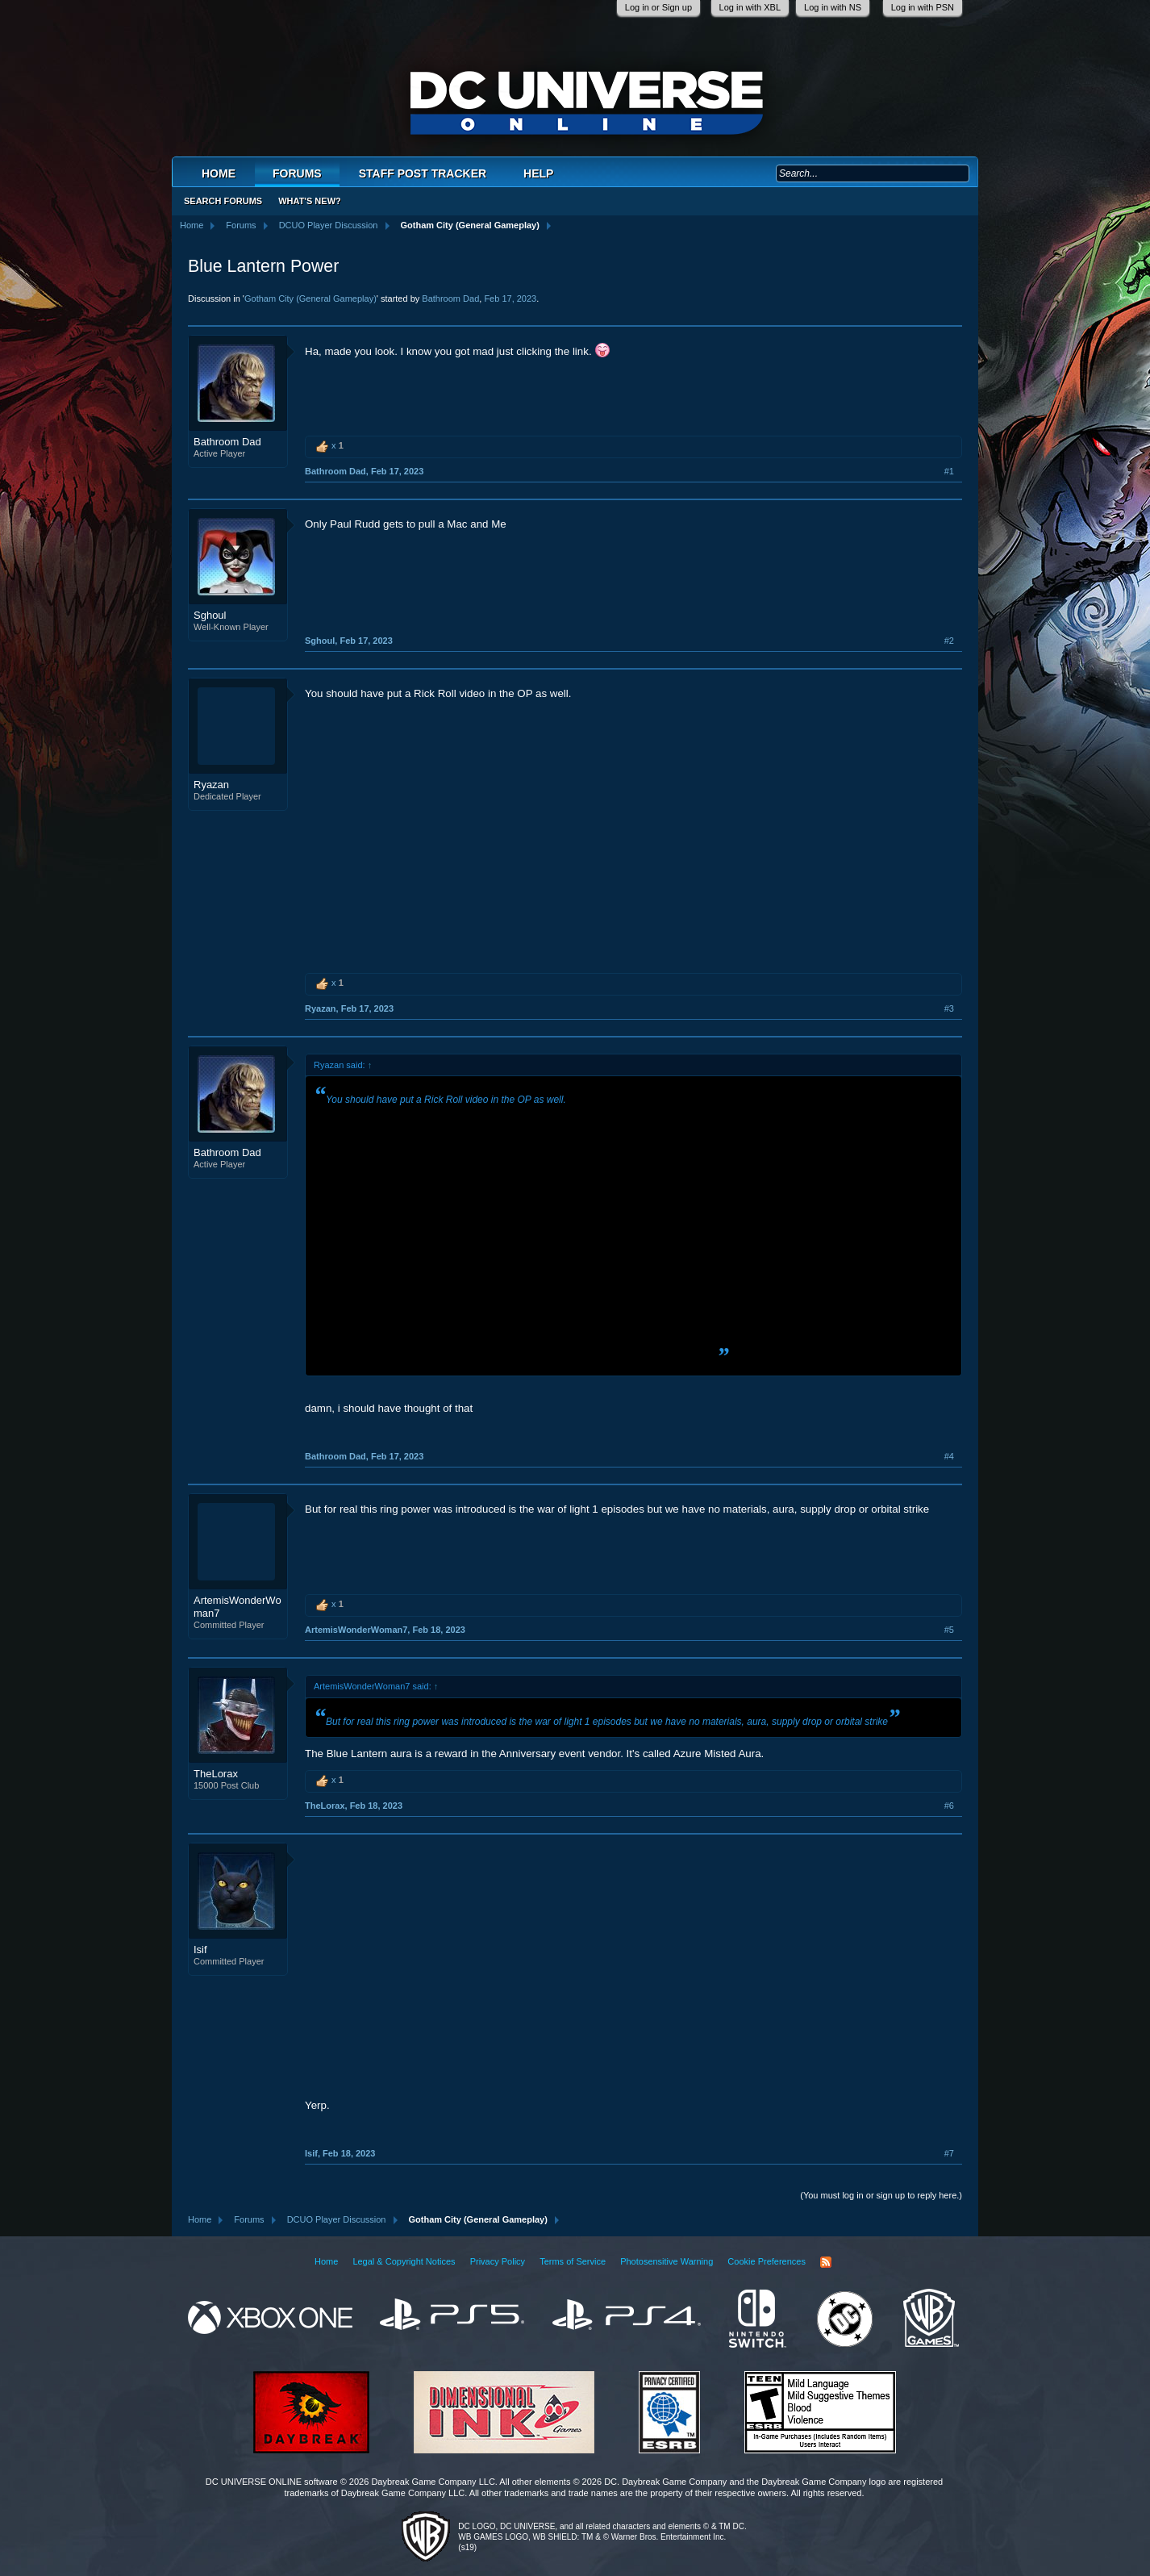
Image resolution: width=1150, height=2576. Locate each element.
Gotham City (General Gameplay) (310, 298)
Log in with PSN (922, 7)
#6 (949, 1805)
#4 (949, 1456)
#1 (949, 471)
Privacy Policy (497, 2261)
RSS (825, 2262)
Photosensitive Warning (666, 2261)
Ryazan (211, 785)
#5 (949, 1630)
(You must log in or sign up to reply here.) (881, 2195)
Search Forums (223, 201)
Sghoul (210, 615)
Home (218, 173)
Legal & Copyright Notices (403, 2261)
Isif (200, 1949)
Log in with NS (832, 7)
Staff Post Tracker (422, 173)
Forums (297, 173)
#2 (949, 640)
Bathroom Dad (450, 298)
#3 (949, 1008)
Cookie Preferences (766, 2261)
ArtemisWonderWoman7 (237, 1606)
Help (538, 173)
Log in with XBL (750, 7)
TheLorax (216, 1774)
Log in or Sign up (658, 7)
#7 (949, 2153)
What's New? (309, 201)
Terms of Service (573, 2261)
